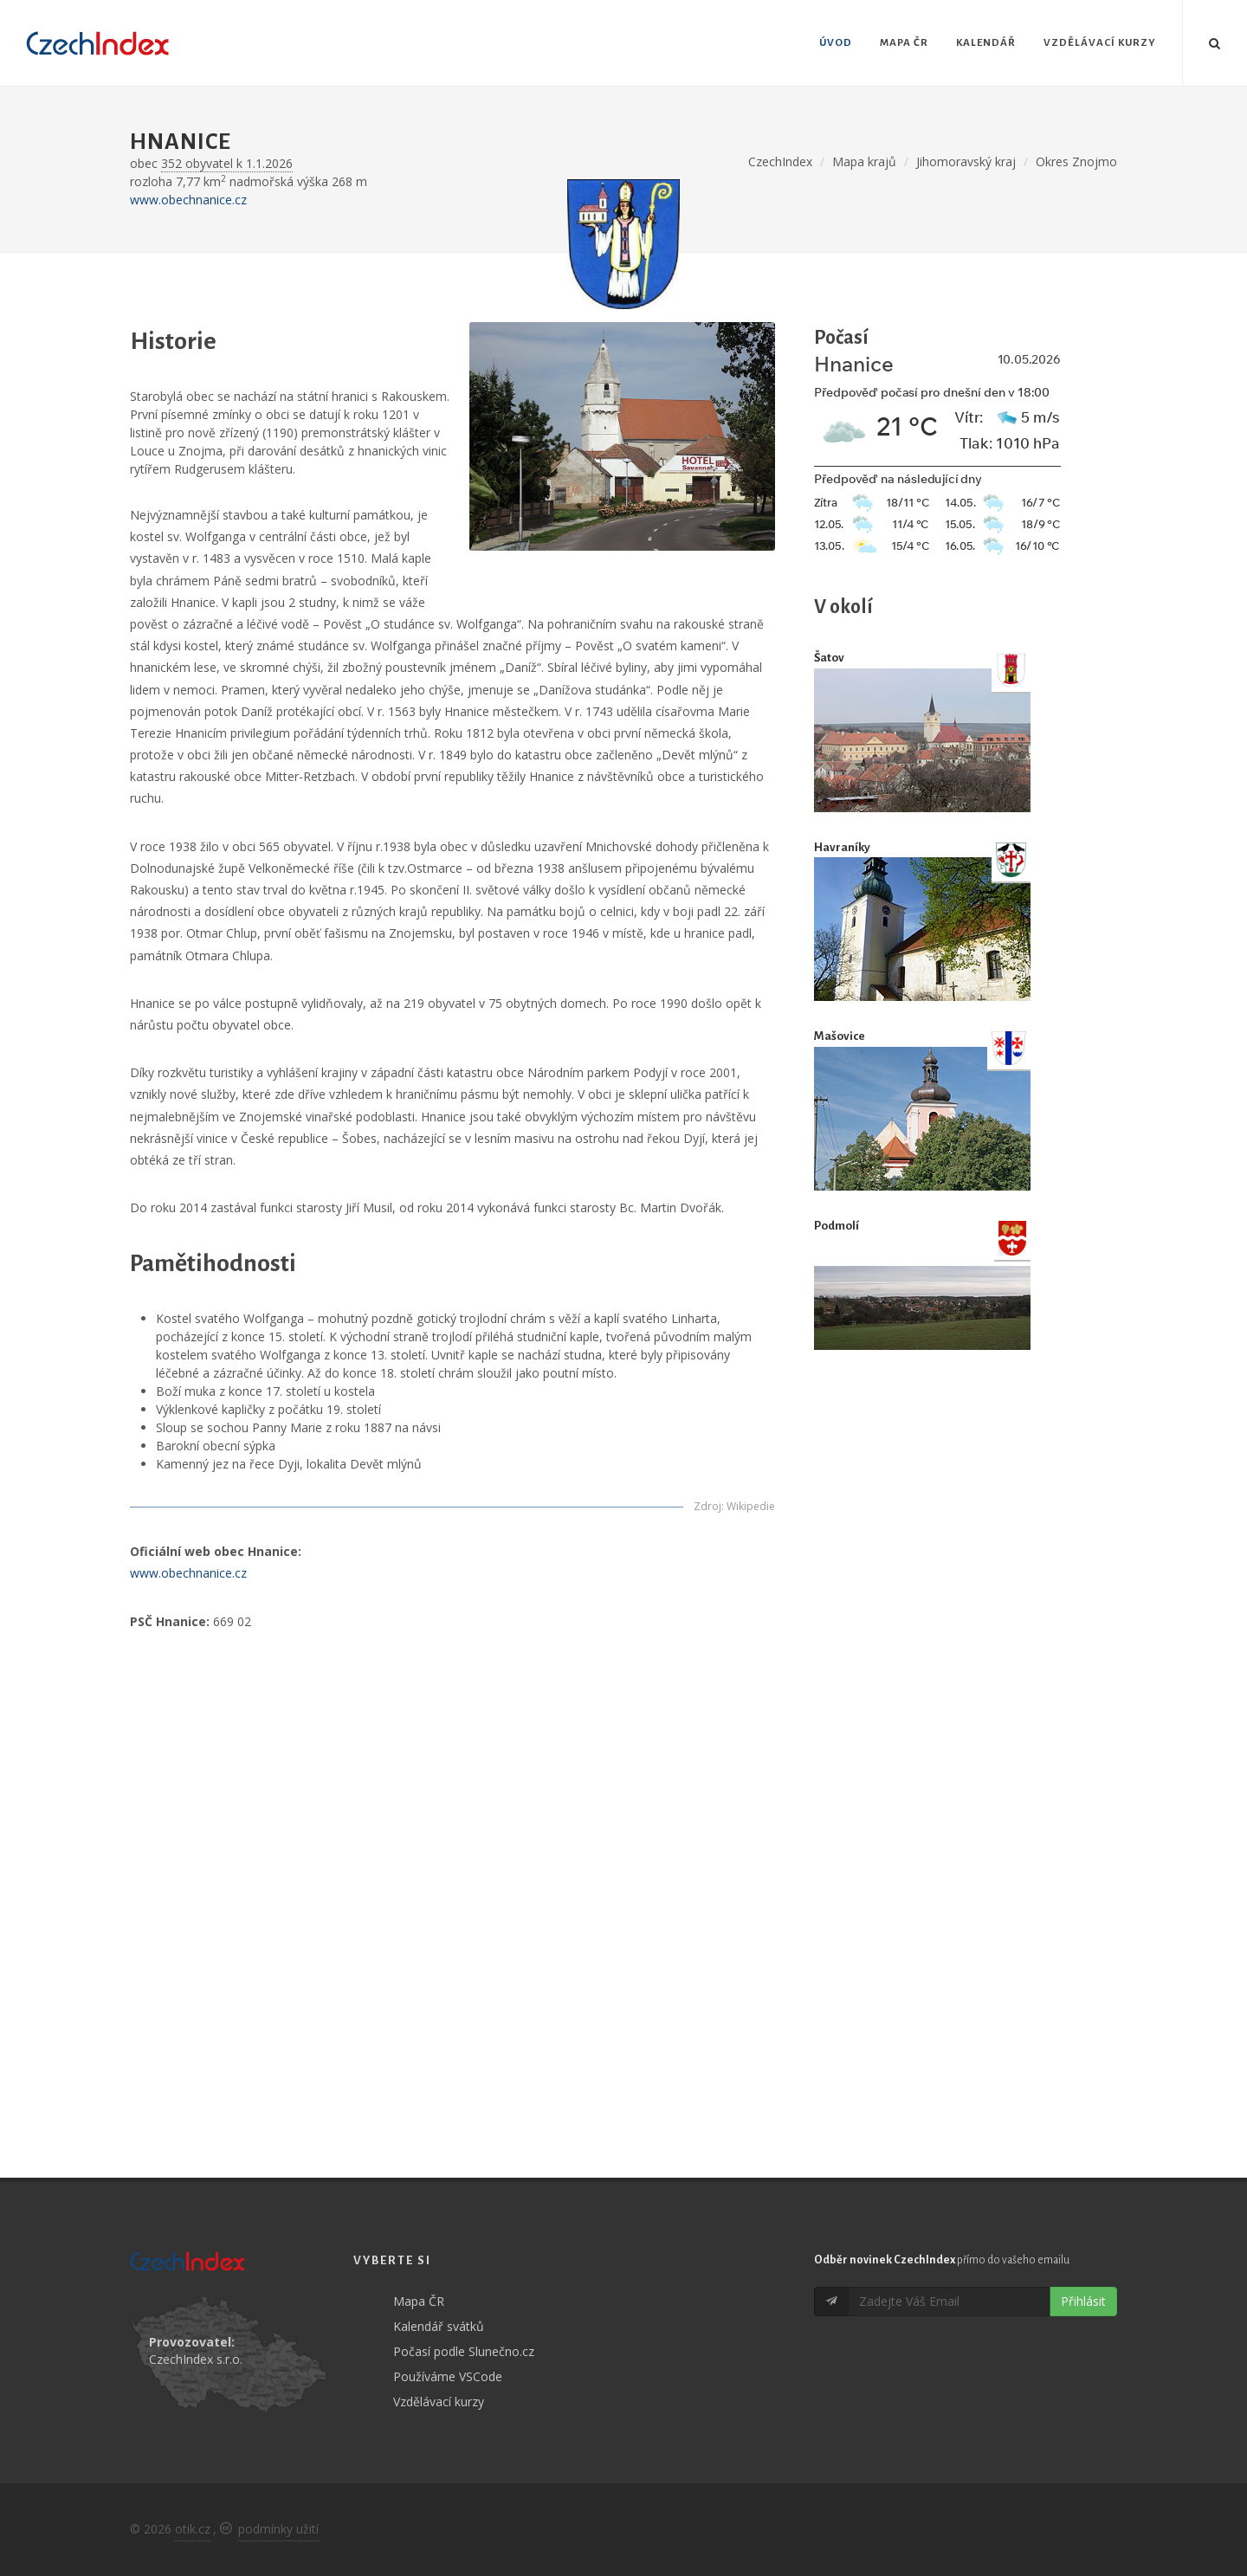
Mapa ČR (418, 2301)
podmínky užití (278, 2529)
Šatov (829, 657)
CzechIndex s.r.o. (195, 2359)
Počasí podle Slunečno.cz (463, 2351)
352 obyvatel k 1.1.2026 (227, 163)
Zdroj (707, 1506)
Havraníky (842, 847)
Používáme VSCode (447, 2376)
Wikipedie (751, 1506)
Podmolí (836, 1225)
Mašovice (839, 1036)
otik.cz (192, 2529)
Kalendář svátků (438, 2326)
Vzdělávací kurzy (438, 2401)
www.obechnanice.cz (188, 199)
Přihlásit (1083, 2301)
